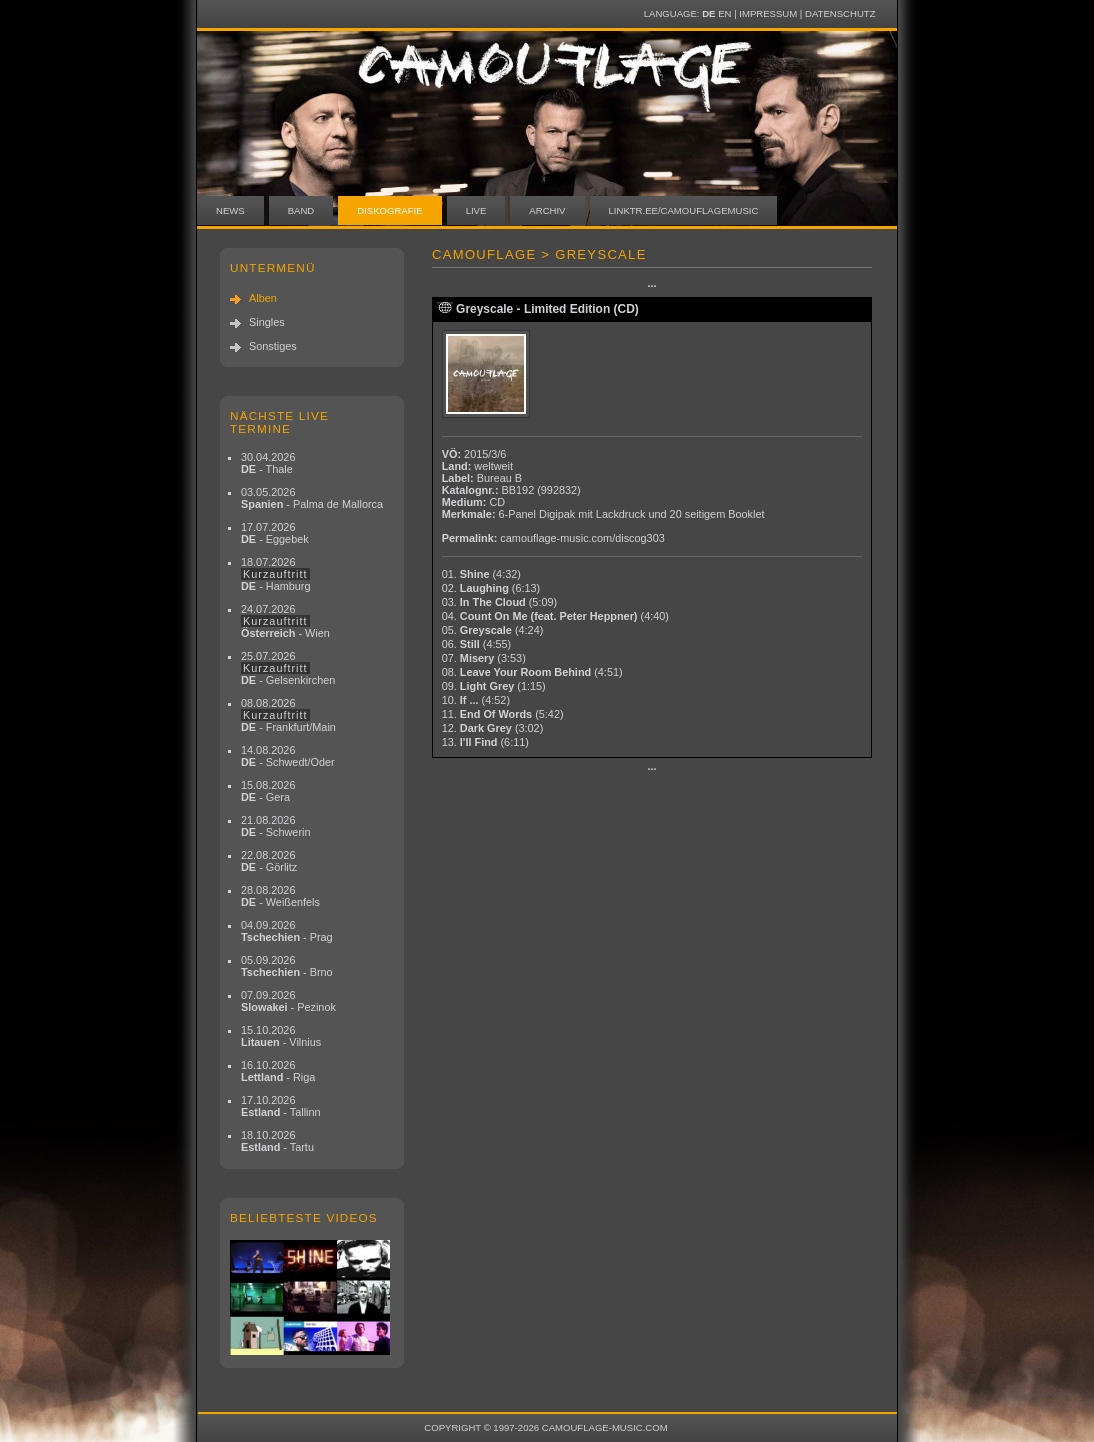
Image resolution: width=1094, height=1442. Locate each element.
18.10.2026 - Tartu (277, 1141)
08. (532, 672)
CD (497, 502)
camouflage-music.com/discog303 (582, 538)
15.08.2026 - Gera (268, 791)
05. (493, 630)
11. (503, 714)
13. (485, 742)
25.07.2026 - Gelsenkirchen (288, 668)
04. (555, 616)
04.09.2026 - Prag (287, 931)
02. (491, 588)
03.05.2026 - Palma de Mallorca (312, 498)
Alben (263, 298)
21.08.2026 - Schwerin (276, 826)
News (230, 210)
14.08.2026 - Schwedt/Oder (288, 756)
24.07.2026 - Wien (285, 621)
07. (484, 658)
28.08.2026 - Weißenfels (280, 896)
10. (476, 700)
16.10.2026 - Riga (278, 1071)
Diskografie (389, 210)
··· (651, 286)
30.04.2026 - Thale (268, 463)
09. (494, 686)
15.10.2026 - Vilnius (281, 1036)
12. (493, 728)
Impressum (768, 13)
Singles (267, 322)
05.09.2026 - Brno (287, 966)
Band (301, 210)
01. (481, 574)
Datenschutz (840, 13)
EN (724, 13)
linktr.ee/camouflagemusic (684, 210)
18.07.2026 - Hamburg (276, 574)
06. (477, 644)
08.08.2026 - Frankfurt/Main (288, 715)
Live (476, 210)
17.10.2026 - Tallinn (281, 1106)
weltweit (493, 466)
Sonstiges (273, 346)
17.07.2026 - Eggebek (275, 533)
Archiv (547, 210)
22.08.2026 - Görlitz (269, 861)
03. (499, 602)
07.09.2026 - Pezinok (288, 1001)
